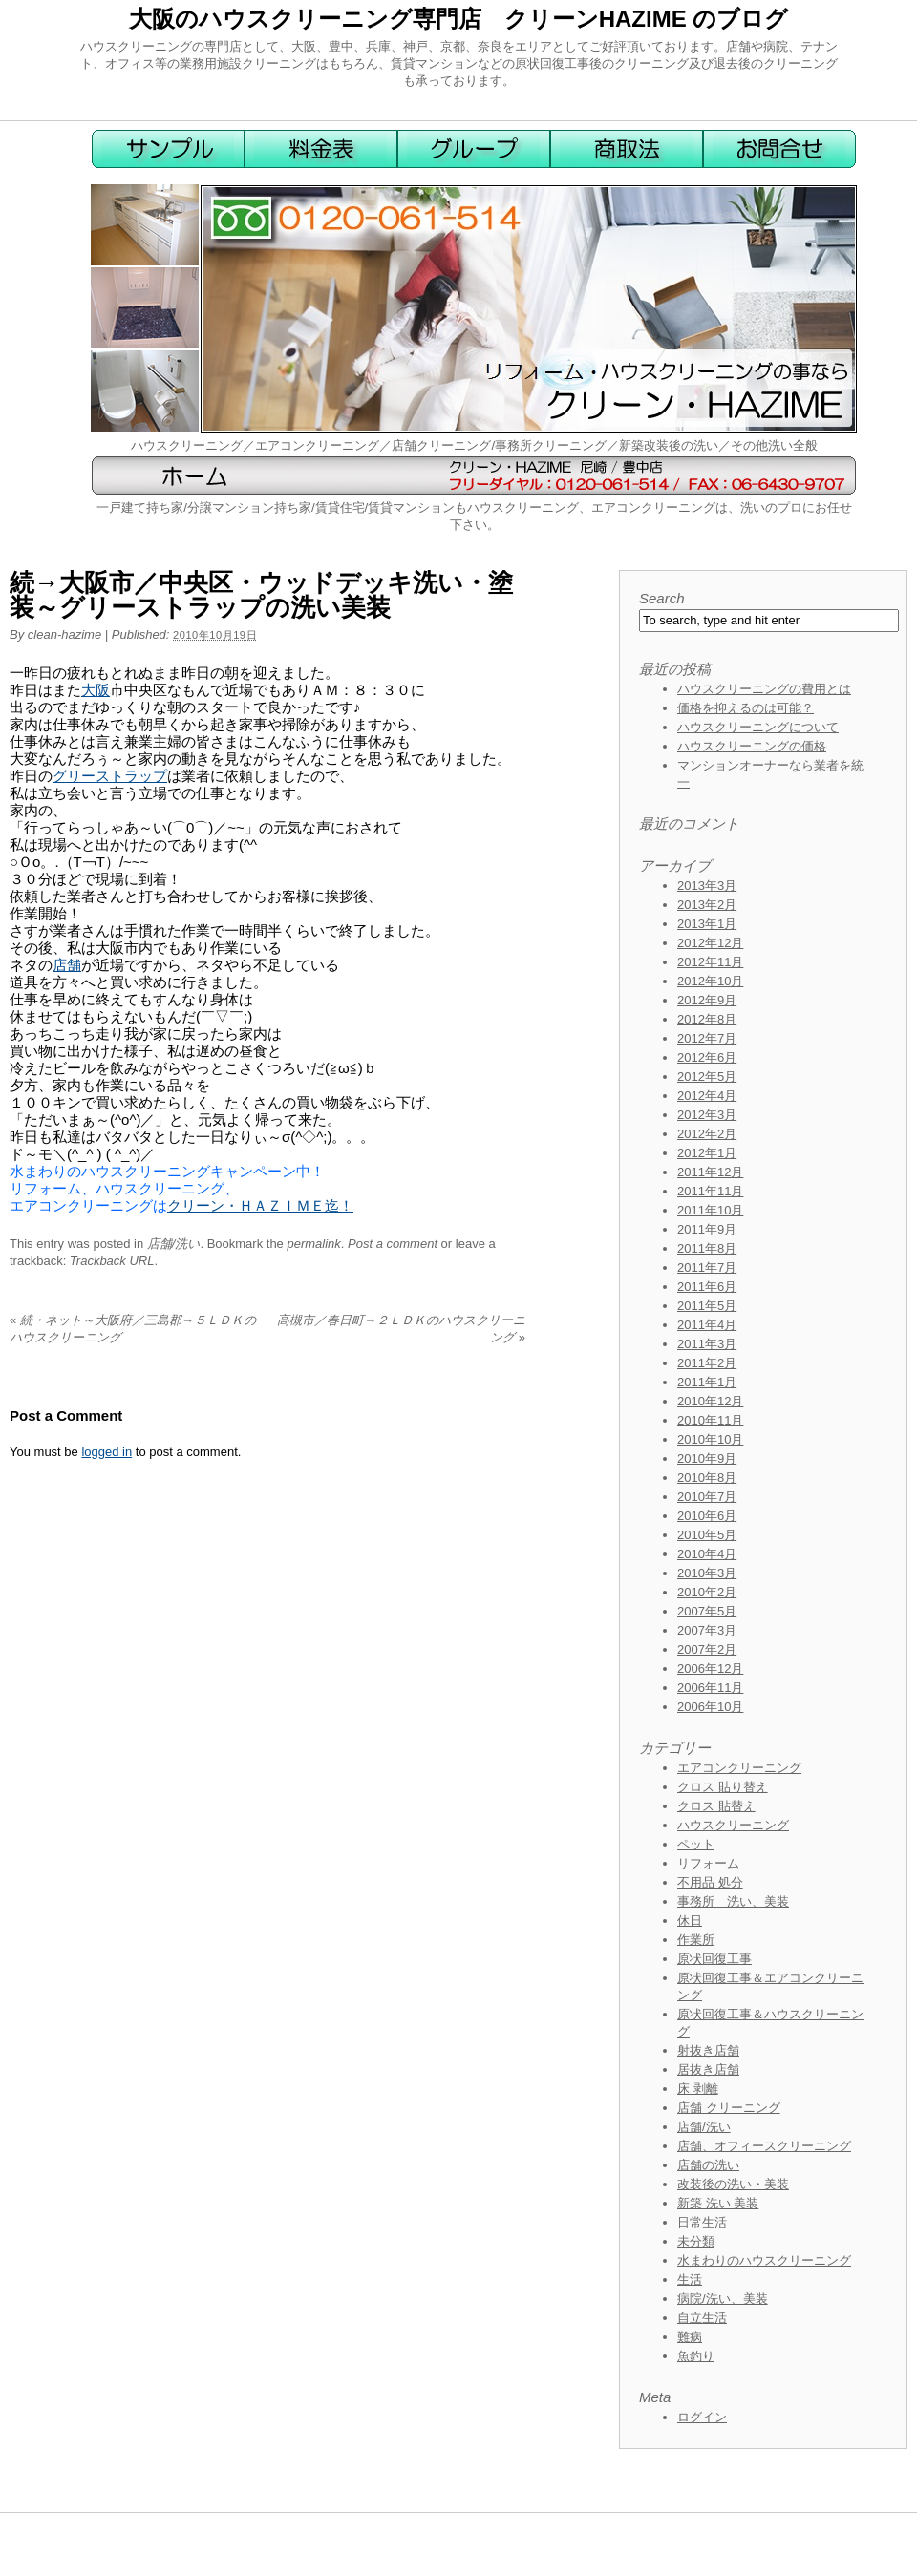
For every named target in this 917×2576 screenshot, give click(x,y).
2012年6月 (706, 1057)
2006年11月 (710, 1687)
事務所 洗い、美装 (733, 1901)
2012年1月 (706, 1153)
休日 (689, 1920)
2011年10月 (710, 1210)
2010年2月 (706, 1592)
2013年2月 (706, 904)
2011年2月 (706, 1363)
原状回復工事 (714, 1959)
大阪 (95, 690)
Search (662, 598)
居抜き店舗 (708, 2069)
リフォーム (708, 1863)
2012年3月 (706, 1115)
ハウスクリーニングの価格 (751, 746)
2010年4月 (706, 1554)
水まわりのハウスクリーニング (764, 2260)
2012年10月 (710, 981)
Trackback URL (112, 1261)
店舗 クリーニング (728, 2108)
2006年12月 (710, 1668)
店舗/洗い (174, 1243)
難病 (689, 2337)
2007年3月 (706, 1630)
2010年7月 (706, 1496)
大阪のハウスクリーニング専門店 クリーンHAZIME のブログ (459, 19)
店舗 (67, 965)
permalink (313, 1243)
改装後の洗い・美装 (733, 2184)
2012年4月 (706, 1095)
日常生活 (702, 2222)
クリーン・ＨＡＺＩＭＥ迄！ (260, 1205)
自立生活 (702, 2318)
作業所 (695, 1939)
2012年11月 (710, 962)
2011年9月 (706, 1229)
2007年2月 (706, 1649)
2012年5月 (706, 1076)
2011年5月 (706, 1306)
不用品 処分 (710, 1882)
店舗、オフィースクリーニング (764, 2146)
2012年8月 (706, 1019)
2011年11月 (710, 1191)
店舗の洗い (708, 2165)
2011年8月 (706, 1248)
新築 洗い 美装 (717, 2203)
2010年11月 (710, 1420)
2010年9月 (706, 1458)
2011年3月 (706, 1344)
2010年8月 (706, 1477)
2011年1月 (706, 1382)
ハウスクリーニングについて (758, 727)
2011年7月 (706, 1267)
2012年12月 (710, 943)
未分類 (695, 2241)
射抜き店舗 (708, 2050)
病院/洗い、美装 (722, 2298)
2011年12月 (710, 1172)
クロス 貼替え (716, 1806)
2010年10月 (710, 1439)
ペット (695, 1844)
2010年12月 (710, 1401)
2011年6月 (706, 1286)
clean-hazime (64, 634)
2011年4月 (706, 1325)
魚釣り (695, 2356)
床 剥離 (697, 2088)
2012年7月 (706, 1038)
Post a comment (392, 1243)
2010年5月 (706, 1535)
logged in (106, 1452)
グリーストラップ (110, 776)
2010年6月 (706, 1516)
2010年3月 (706, 1573)
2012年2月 (706, 1134)
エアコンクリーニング (739, 1768)
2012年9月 (706, 1000)
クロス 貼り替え (722, 1787)
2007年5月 (706, 1611)
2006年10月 (710, 1707)
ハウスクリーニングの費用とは (764, 689)
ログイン (702, 2417)
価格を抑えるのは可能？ (745, 708)
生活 (689, 2279)
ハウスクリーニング (733, 1825)
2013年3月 (706, 885)
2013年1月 (706, 924)
